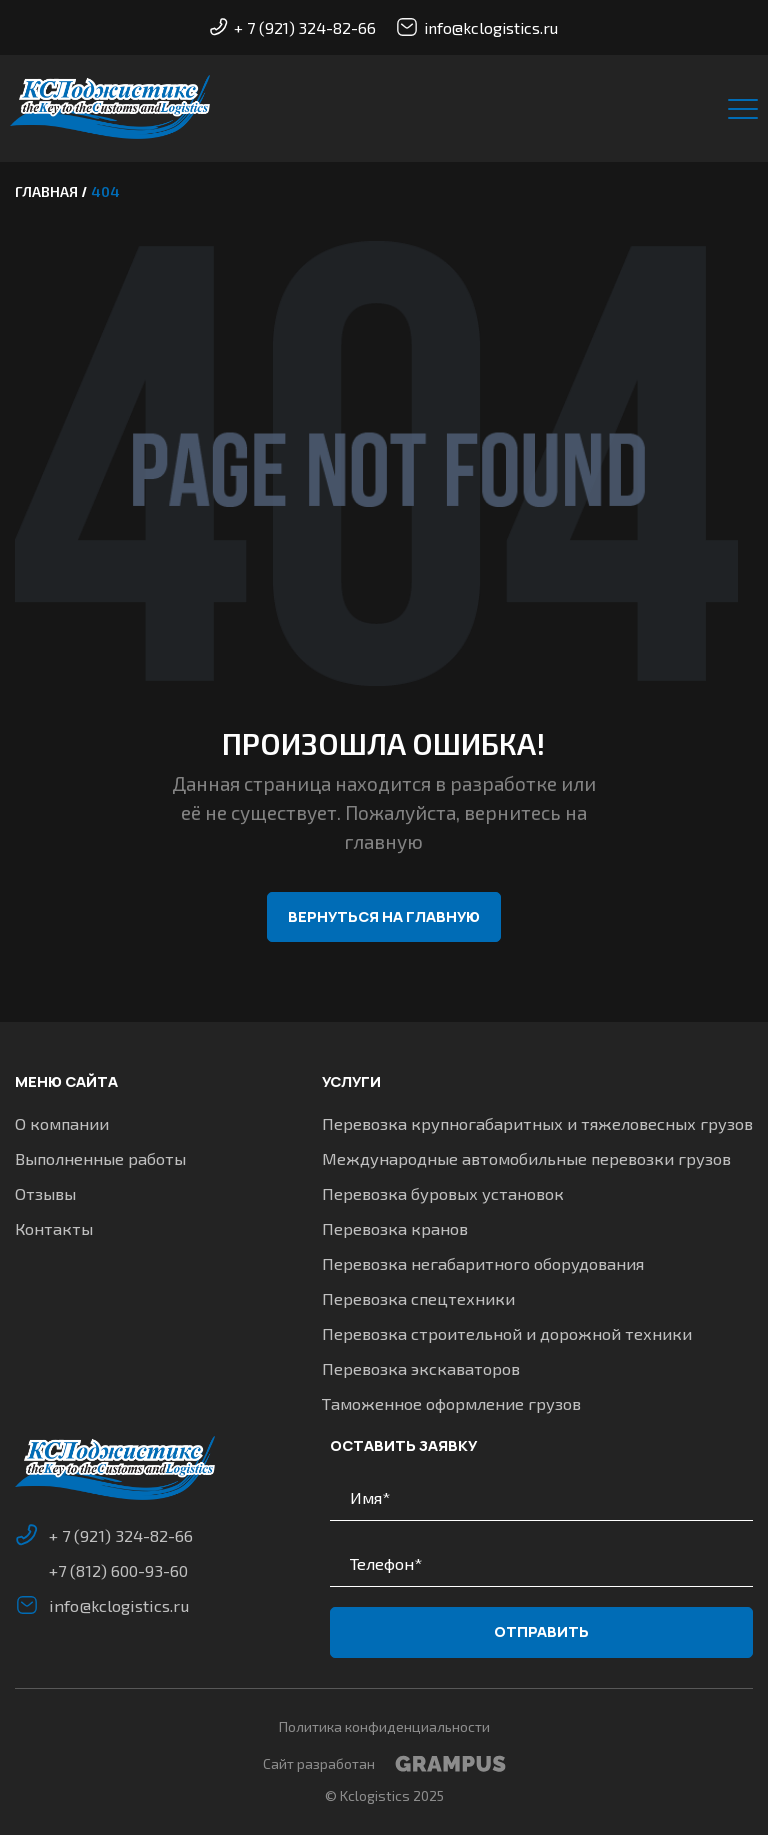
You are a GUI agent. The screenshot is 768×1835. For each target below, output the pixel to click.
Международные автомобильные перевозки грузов (526, 1159)
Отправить (541, 1632)
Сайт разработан (384, 1764)
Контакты (54, 1228)
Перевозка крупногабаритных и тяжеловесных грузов (537, 1124)
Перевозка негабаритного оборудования (483, 1263)
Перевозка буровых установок (443, 1193)
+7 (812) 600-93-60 (119, 1570)
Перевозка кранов (395, 1228)
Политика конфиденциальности (384, 1726)
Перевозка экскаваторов (421, 1368)
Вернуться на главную (384, 917)
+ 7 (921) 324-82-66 (293, 27)
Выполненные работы (100, 1159)
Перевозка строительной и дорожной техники (507, 1333)
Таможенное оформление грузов (451, 1403)
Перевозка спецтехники (418, 1298)
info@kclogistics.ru (477, 27)
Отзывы (45, 1193)
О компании (62, 1124)
